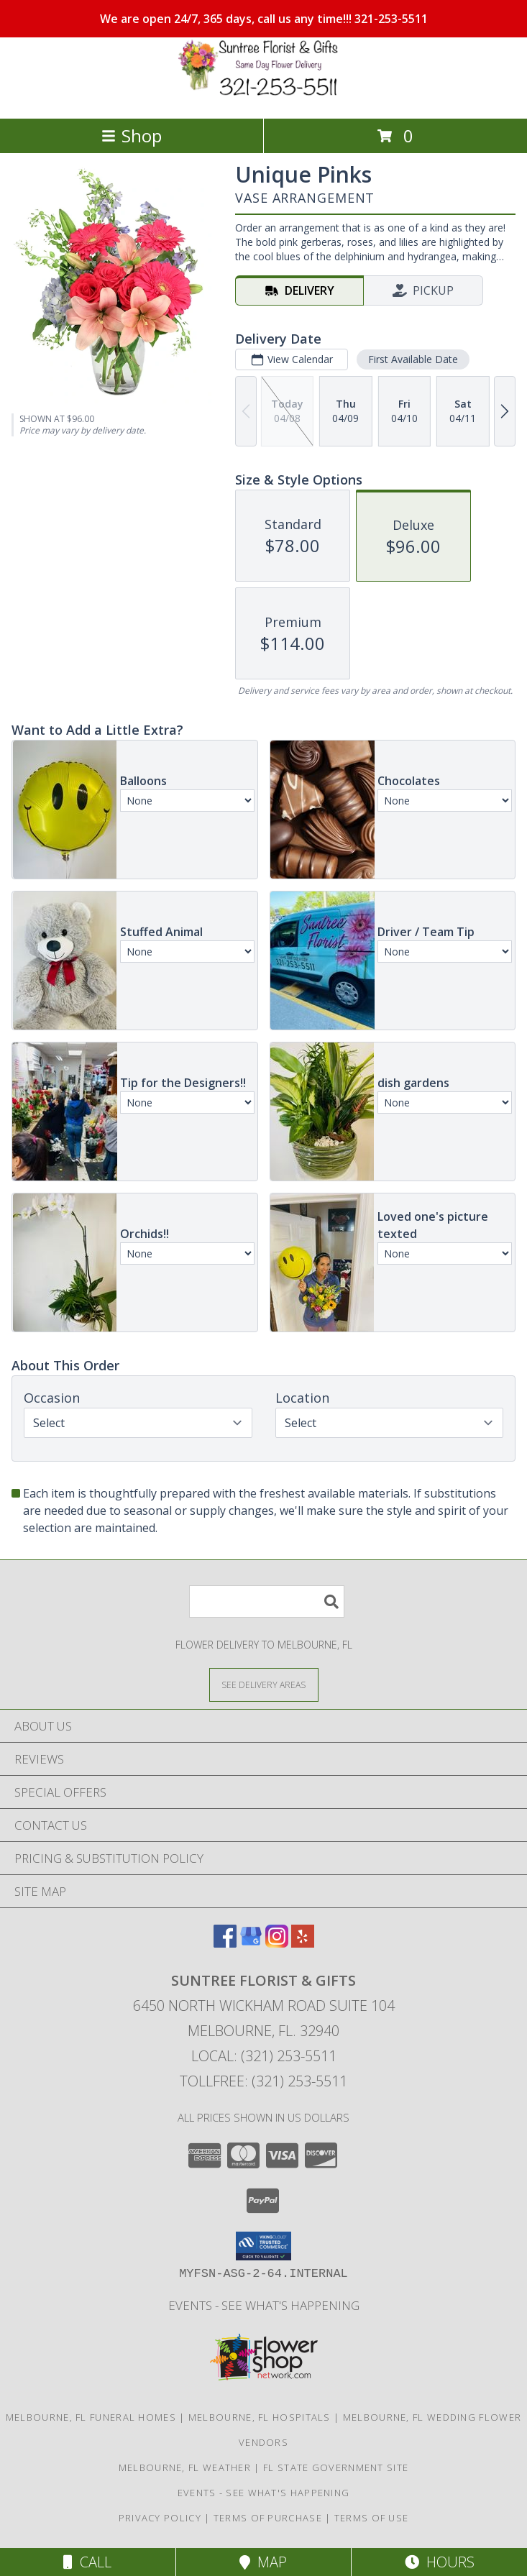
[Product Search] (266, 1601)
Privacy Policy (160, 2517)
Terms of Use (371, 2517)
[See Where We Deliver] (264, 1684)
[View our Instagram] (276, 1943)
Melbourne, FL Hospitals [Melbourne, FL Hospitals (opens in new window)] (259, 2417)
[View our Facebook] (225, 1943)
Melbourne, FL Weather (185, 2467)
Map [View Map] (263, 2562)
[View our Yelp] (302, 1943)
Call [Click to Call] (87, 2562)
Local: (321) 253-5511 (263, 2056)
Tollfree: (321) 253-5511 (263, 2081)
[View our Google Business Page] (250, 1943)
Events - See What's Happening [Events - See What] (263, 2305)
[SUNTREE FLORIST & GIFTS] (264, 97)
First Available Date (413, 359)
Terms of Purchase (268, 2517)
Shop (131, 135)
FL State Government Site (335, 2467)
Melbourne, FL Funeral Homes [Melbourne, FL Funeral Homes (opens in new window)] (91, 2417)
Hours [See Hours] (440, 2562)
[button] (263, 2246)
